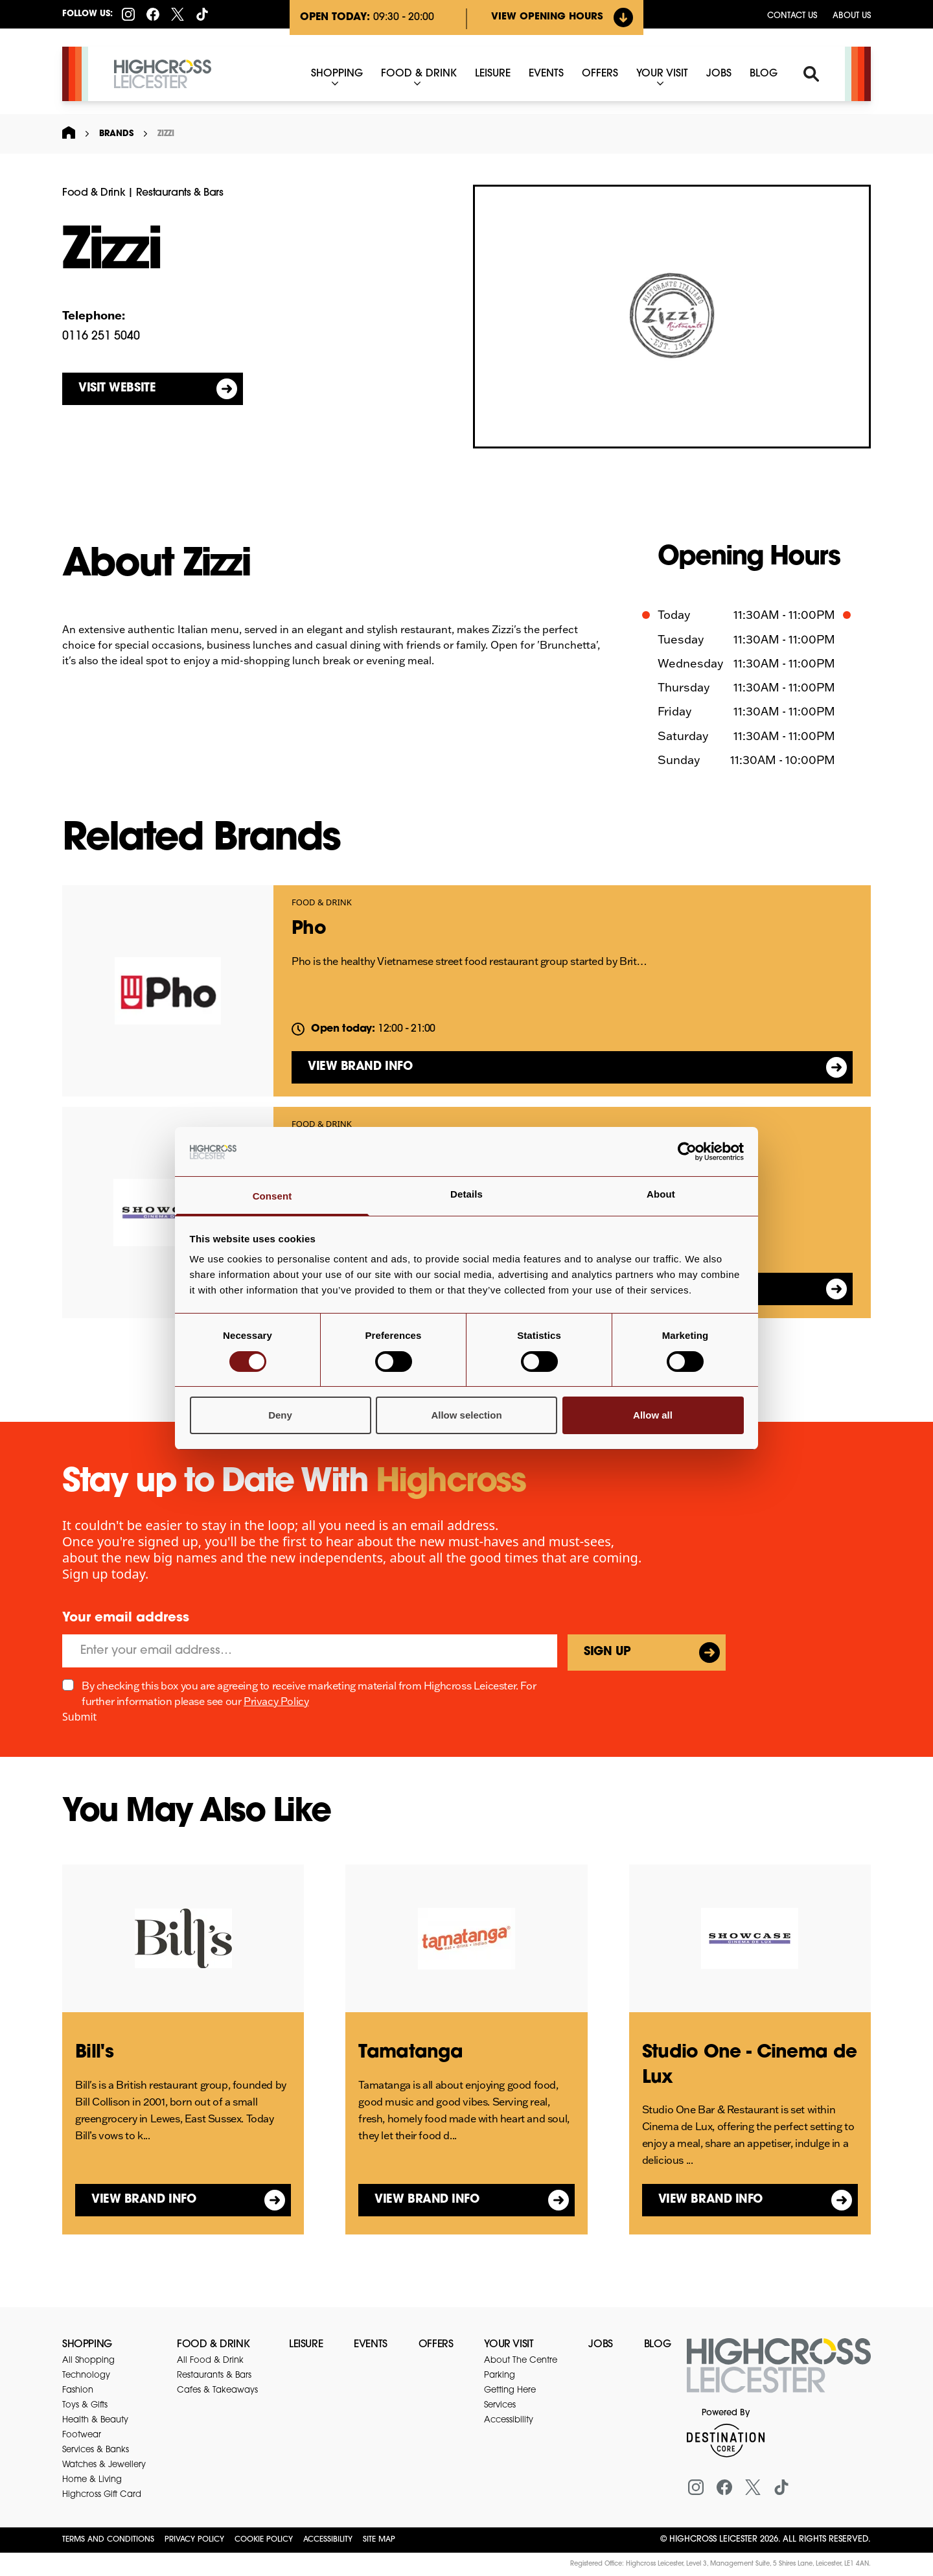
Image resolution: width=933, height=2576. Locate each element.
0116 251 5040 (101, 337)
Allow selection (466, 1415)
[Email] (309, 1650)
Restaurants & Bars (180, 193)
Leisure (306, 2344)
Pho (309, 929)
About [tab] (661, 1194)
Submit (79, 1717)
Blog (657, 2344)
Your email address (125, 1618)
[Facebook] (153, 14)
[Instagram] (128, 14)
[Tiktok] (202, 14)
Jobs (600, 2344)
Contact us (792, 16)
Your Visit (508, 2344)
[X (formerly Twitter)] (177, 14)
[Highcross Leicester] (162, 74)
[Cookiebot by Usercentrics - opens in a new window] (687, 1151)
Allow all (653, 1415)
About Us (852, 16)
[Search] (811, 74)
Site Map (379, 2540)
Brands (116, 134)
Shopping (87, 2344)
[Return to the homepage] (779, 2373)
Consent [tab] (272, 1195)
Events (370, 2344)
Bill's (94, 2053)
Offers (436, 2344)
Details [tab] (466, 1194)
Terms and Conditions (108, 2540)
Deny (280, 1415)
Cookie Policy (264, 2540)
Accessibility (327, 2540)
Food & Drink (93, 193)
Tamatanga (410, 2053)
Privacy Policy (276, 1701)
